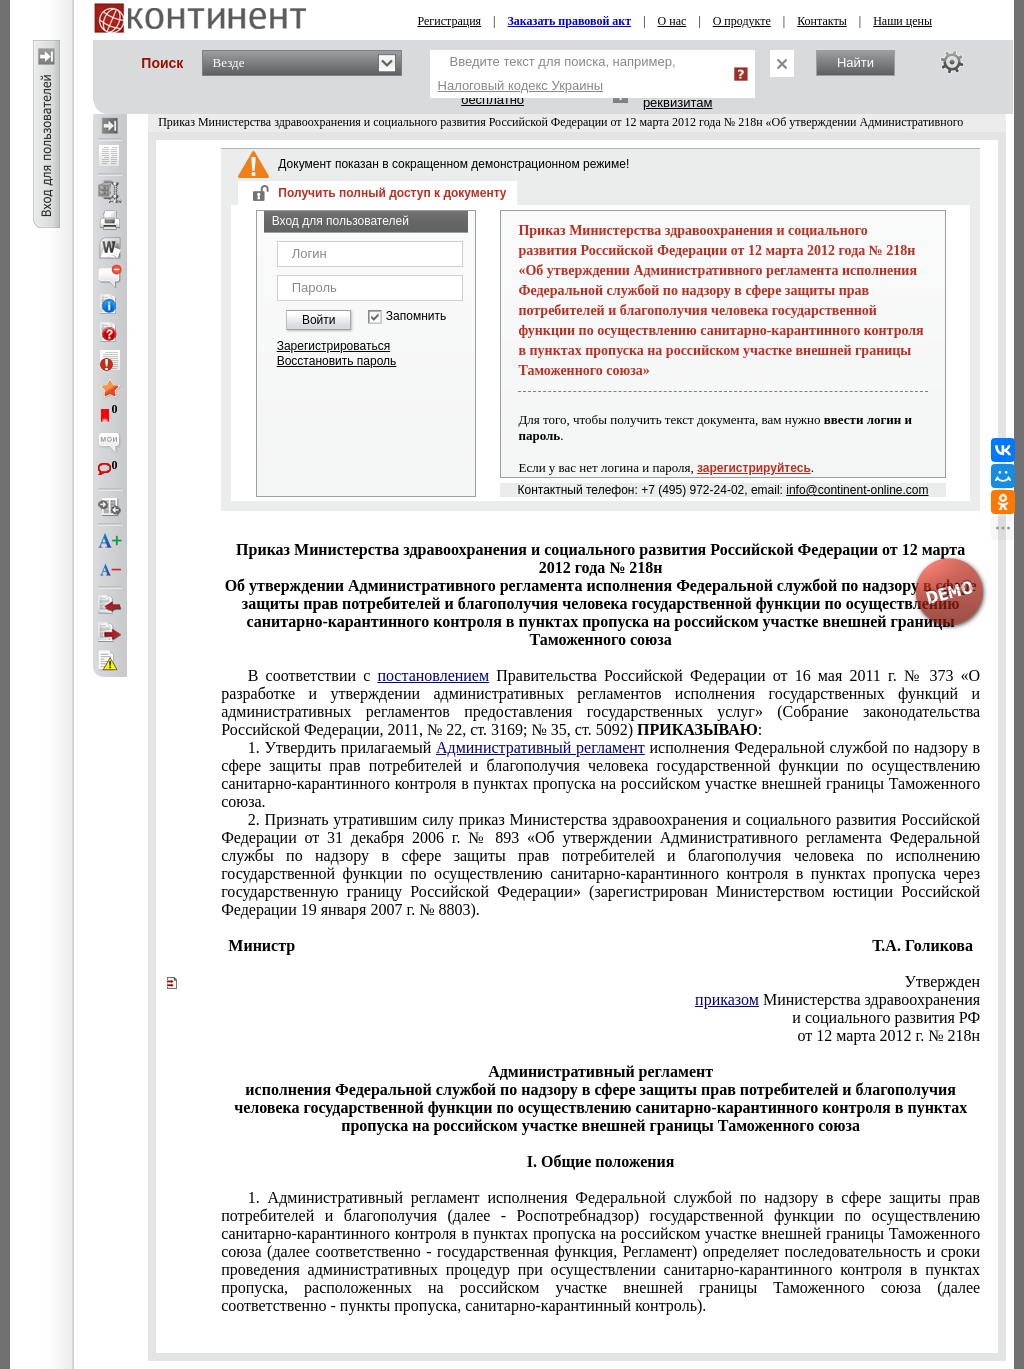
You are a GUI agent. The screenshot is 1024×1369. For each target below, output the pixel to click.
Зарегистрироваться (333, 346)
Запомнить (416, 316)
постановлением (433, 675)
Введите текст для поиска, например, (557, 73)
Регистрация (450, 21)
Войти (319, 320)
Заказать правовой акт (570, 21)
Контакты (822, 21)
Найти (855, 62)
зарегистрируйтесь (754, 468)
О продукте (742, 21)
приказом (727, 999)
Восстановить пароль (337, 361)
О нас (672, 21)
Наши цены (902, 21)
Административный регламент (540, 747)
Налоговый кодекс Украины (521, 85)
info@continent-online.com (857, 490)
